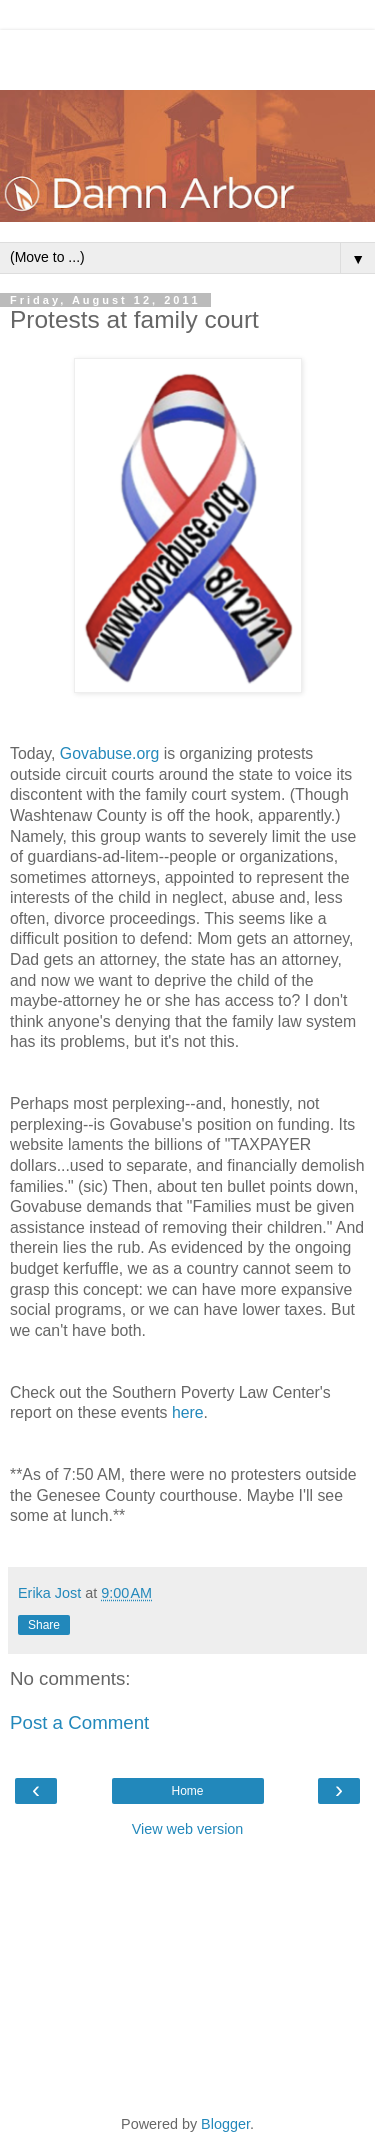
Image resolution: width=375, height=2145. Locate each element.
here (188, 1412)
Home (187, 1791)
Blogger (225, 2124)
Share (44, 1625)
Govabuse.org (109, 753)
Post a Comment (79, 1722)
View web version (188, 1829)
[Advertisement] (188, 55)
